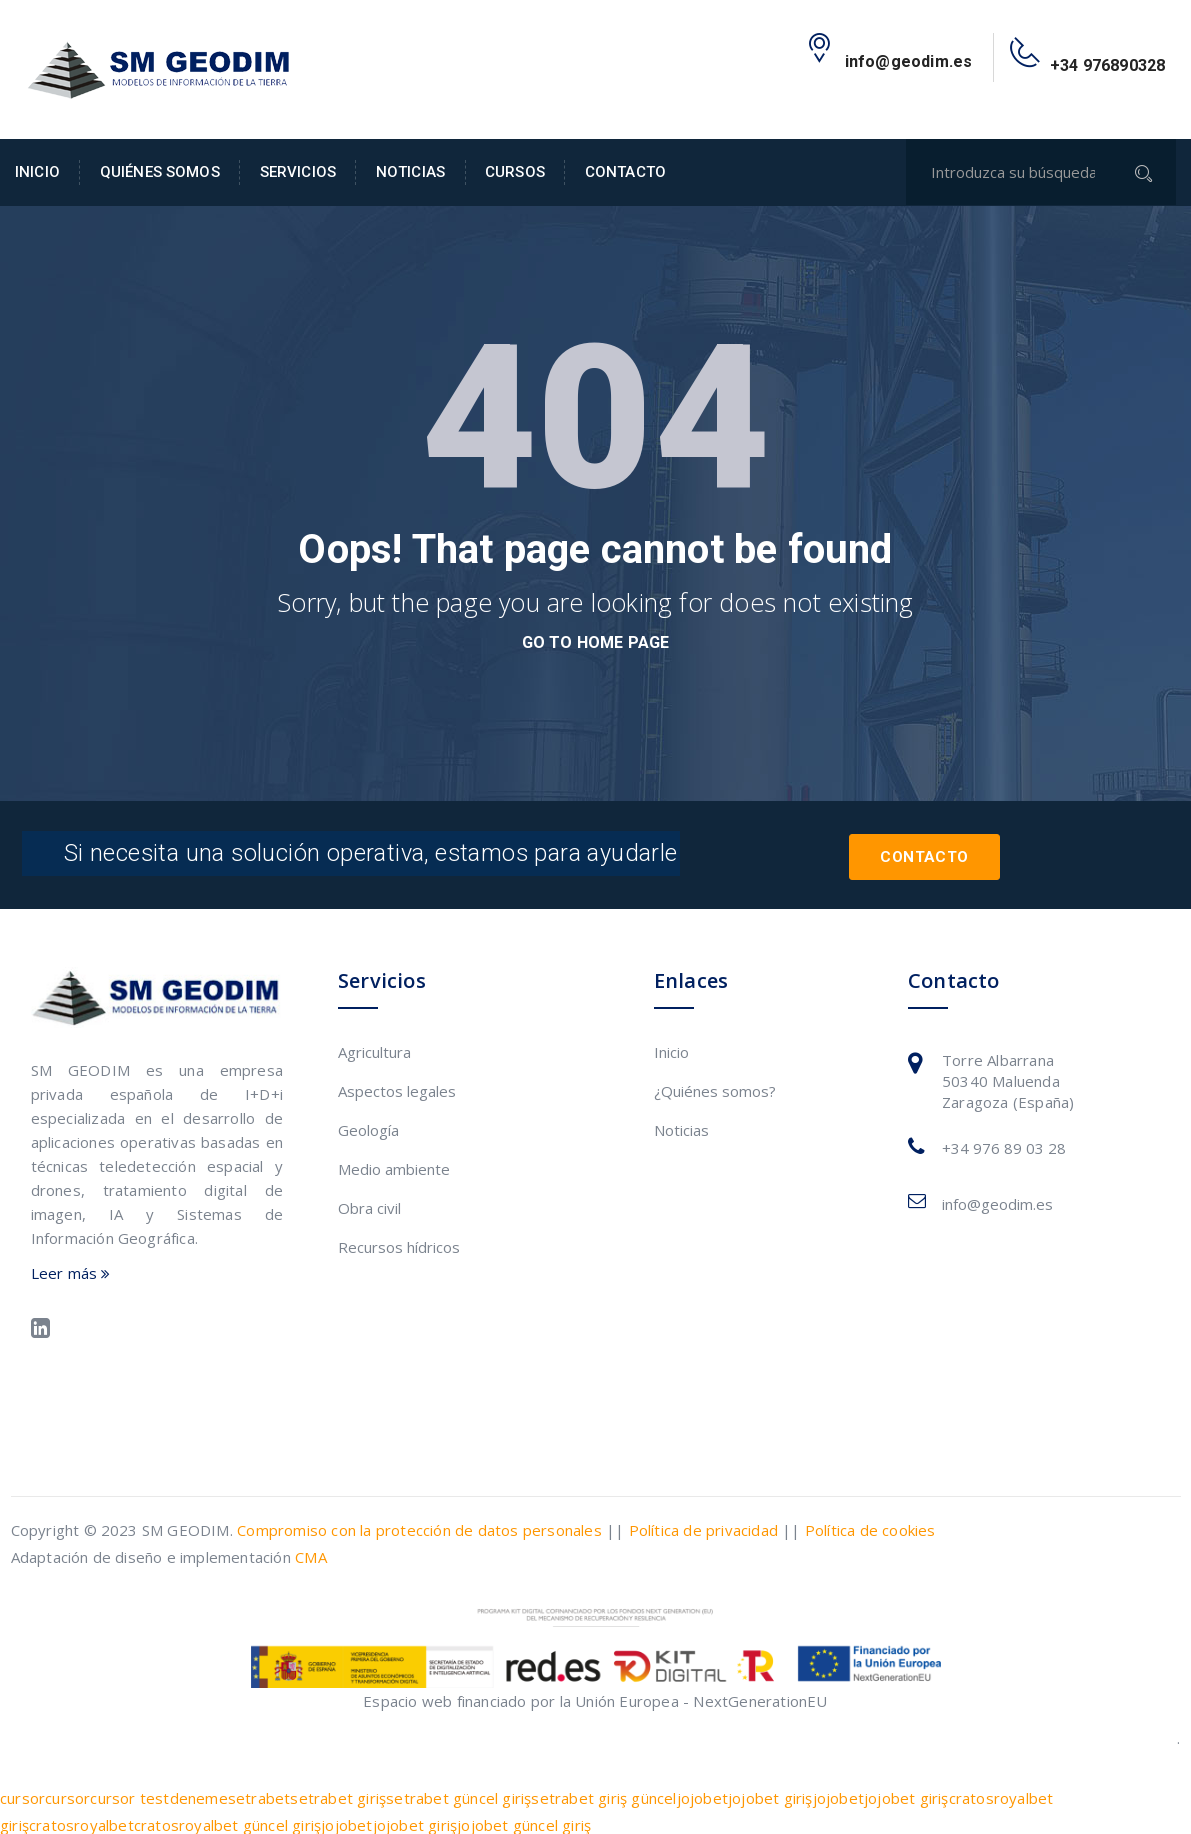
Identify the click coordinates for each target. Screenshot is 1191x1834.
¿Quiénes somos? (715, 1087)
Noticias (410, 172)
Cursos (515, 172)
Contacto (625, 172)
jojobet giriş (770, 1793)
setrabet (259, 1793)
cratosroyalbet (81, 1820)
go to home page (596, 642)
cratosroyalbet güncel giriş (227, 1820)
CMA (311, 1552)
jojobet (702, 1793)
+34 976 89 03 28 (1004, 1144)
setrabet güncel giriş (458, 1793)
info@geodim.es (997, 1200)
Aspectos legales (397, 1087)
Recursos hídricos (399, 1243)
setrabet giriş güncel (603, 1793)
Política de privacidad (703, 1525)
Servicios (298, 172)
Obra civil (369, 1204)
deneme (199, 1793)
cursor (22, 1793)
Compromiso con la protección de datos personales (419, 1525)
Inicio (37, 172)
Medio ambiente (394, 1165)
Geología (368, 1126)
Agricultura (374, 1048)
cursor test (129, 1793)
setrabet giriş (338, 1793)
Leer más (71, 1268)
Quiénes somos (160, 172)
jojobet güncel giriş (524, 1820)
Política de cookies (870, 1525)
